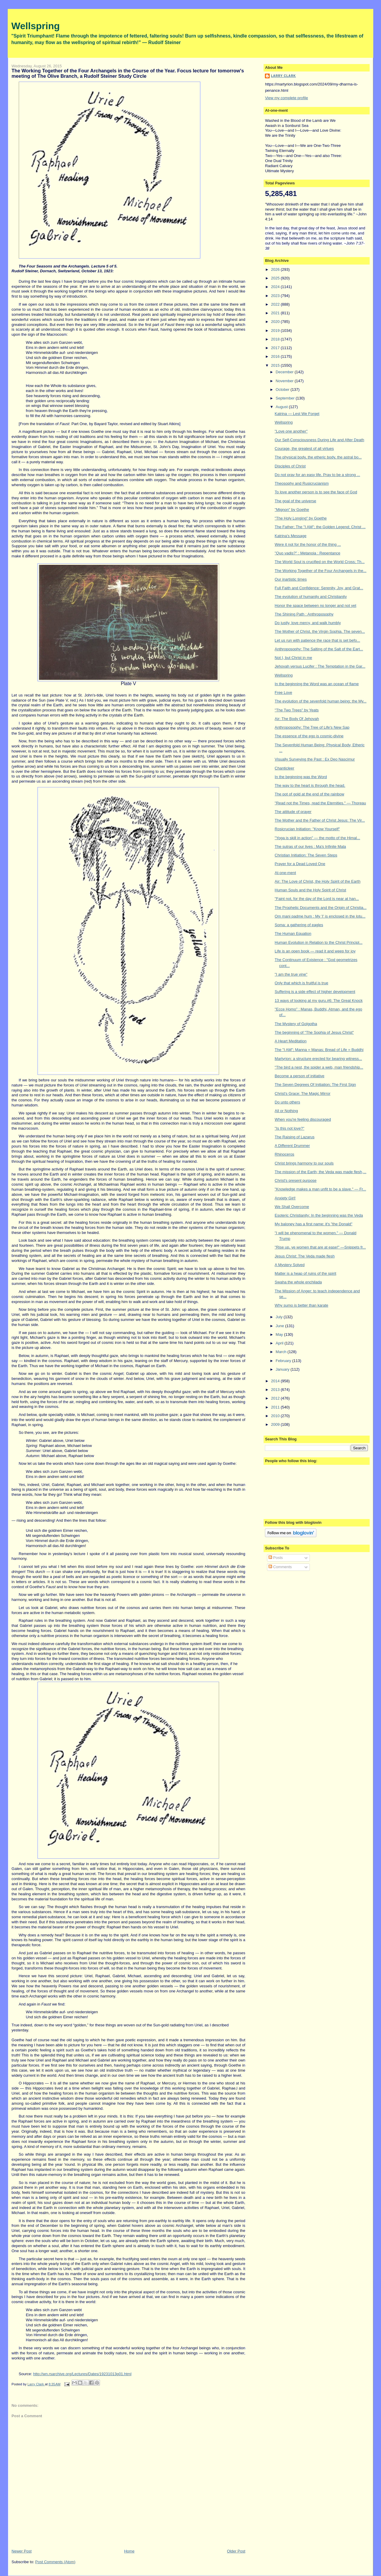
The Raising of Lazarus (295, 1137)
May (280, 1334)
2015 (276, 365)
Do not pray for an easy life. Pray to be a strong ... (317, 474)
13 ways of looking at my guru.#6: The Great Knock (319, 1000)
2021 (276, 313)
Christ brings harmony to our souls (304, 1163)
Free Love (283, 692)
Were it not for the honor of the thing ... (308, 544)
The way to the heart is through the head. (310, 785)
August (282, 407)
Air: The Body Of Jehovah (297, 718)
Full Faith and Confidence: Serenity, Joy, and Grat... (319, 588)
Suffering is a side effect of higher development (315, 991)
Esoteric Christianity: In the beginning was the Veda (319, 1215)
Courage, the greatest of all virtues (304, 448)
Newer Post (22, 2551)
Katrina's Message (291, 536)
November (285, 381)
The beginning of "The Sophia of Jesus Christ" (314, 1032)
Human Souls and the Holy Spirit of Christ (310, 890)
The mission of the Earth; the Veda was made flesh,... (320, 1172)
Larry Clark (283, 75)
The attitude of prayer (293, 811)
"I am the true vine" (291, 974)
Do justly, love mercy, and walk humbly (308, 623)
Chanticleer (284, 768)
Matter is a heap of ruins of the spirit (305, 1273)
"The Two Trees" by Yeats (297, 710)
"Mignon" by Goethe (292, 509)
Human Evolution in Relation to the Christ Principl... (319, 942)
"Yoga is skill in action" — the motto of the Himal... (317, 838)
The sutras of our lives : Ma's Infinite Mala (310, 846)
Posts (275, 1557)
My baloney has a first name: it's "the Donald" (313, 1224)
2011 (276, 1407)
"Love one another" (291, 431)
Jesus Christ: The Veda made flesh (305, 1256)
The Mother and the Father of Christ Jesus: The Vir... (320, 820)
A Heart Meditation (291, 1041)
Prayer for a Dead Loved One (300, 864)
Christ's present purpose (296, 1180)
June (280, 1326)
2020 (276, 321)
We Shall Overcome (292, 1206)
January (283, 1369)
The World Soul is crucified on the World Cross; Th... (320, 561)
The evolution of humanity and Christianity (311, 596)
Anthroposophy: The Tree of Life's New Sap (312, 727)
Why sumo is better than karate (301, 1305)
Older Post (236, 2551)
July (280, 1317)
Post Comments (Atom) (55, 2562)
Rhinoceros (284, 1154)
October (283, 389)
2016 (276, 356)
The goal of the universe (295, 501)
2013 (276, 1389)
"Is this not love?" (290, 1128)
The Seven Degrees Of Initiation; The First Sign (315, 1084)
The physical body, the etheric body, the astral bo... (318, 457)
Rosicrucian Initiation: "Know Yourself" (307, 829)
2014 (276, 1381)
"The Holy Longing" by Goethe (301, 518)
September (286, 398)
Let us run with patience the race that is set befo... (317, 640)
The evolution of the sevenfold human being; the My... (320, 701)
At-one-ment (285, 872)
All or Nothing (286, 1111)
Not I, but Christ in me (293, 657)
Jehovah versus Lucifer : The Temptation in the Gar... (320, 666)
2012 (276, 1398)
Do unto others (287, 1102)
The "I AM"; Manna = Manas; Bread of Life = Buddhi (319, 1049)
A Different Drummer (292, 1145)
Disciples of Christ (290, 466)
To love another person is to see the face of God (316, 492)
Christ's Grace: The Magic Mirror (302, 1093)
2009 (276, 1424)
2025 (276, 278)
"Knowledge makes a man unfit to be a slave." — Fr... (320, 1189)
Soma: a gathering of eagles (299, 925)
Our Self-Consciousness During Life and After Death (319, 440)
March (282, 1352)
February (284, 1360)
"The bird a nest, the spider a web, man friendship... (319, 1067)
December (285, 372)
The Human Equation (293, 933)
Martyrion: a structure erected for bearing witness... (318, 1058)
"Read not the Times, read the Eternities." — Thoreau (320, 803)
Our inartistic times (291, 579)
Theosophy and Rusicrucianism (302, 483)
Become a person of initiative (299, 1076)
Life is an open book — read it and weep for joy (315, 951)
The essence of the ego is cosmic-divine (309, 736)
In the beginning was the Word (301, 777)
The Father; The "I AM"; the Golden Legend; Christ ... (320, 527)
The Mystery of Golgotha (296, 1024)
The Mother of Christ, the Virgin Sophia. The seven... (320, 631)
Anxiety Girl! (285, 1198)
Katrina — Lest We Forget (297, 413)
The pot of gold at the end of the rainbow (309, 794)
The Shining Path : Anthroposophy (304, 614)
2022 (276, 304)
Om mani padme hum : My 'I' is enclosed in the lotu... (320, 916)
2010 (276, 1416)
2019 (276, 330)
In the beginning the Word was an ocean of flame (317, 684)
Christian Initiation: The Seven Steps (306, 855)
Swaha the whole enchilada (298, 1282)
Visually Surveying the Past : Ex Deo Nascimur (315, 759)
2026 (276, 269)
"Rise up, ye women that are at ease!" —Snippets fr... (320, 1247)
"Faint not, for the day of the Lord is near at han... (317, 898)
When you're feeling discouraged (303, 1119)
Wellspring (35, 26)
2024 (276, 287)
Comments (280, 1567)
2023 (276, 295)
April (280, 1343)
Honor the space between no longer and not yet (315, 605)
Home (129, 2551)
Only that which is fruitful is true (301, 983)
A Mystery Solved (290, 1265)
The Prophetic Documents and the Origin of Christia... (321, 907)
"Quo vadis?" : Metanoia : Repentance (307, 553)
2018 (276, 339)
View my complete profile (286, 98)
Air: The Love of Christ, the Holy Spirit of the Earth (317, 881)
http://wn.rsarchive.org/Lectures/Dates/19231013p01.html (82, 2374)
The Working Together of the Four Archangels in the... (320, 570)
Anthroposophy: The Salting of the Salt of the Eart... (319, 649)
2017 (276, 348)
